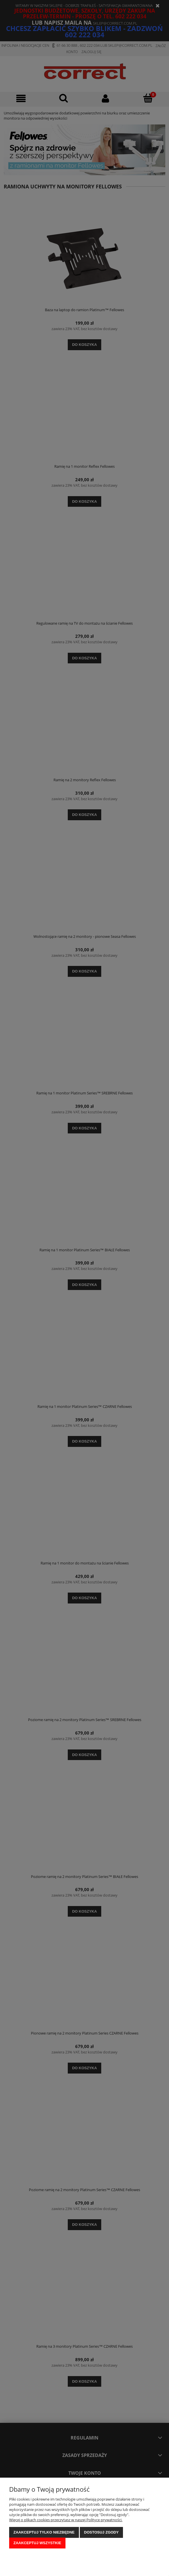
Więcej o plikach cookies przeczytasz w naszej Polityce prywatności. (65, 2519)
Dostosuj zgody (101, 2532)
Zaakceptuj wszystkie (37, 2543)
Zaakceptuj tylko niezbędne (44, 2532)
